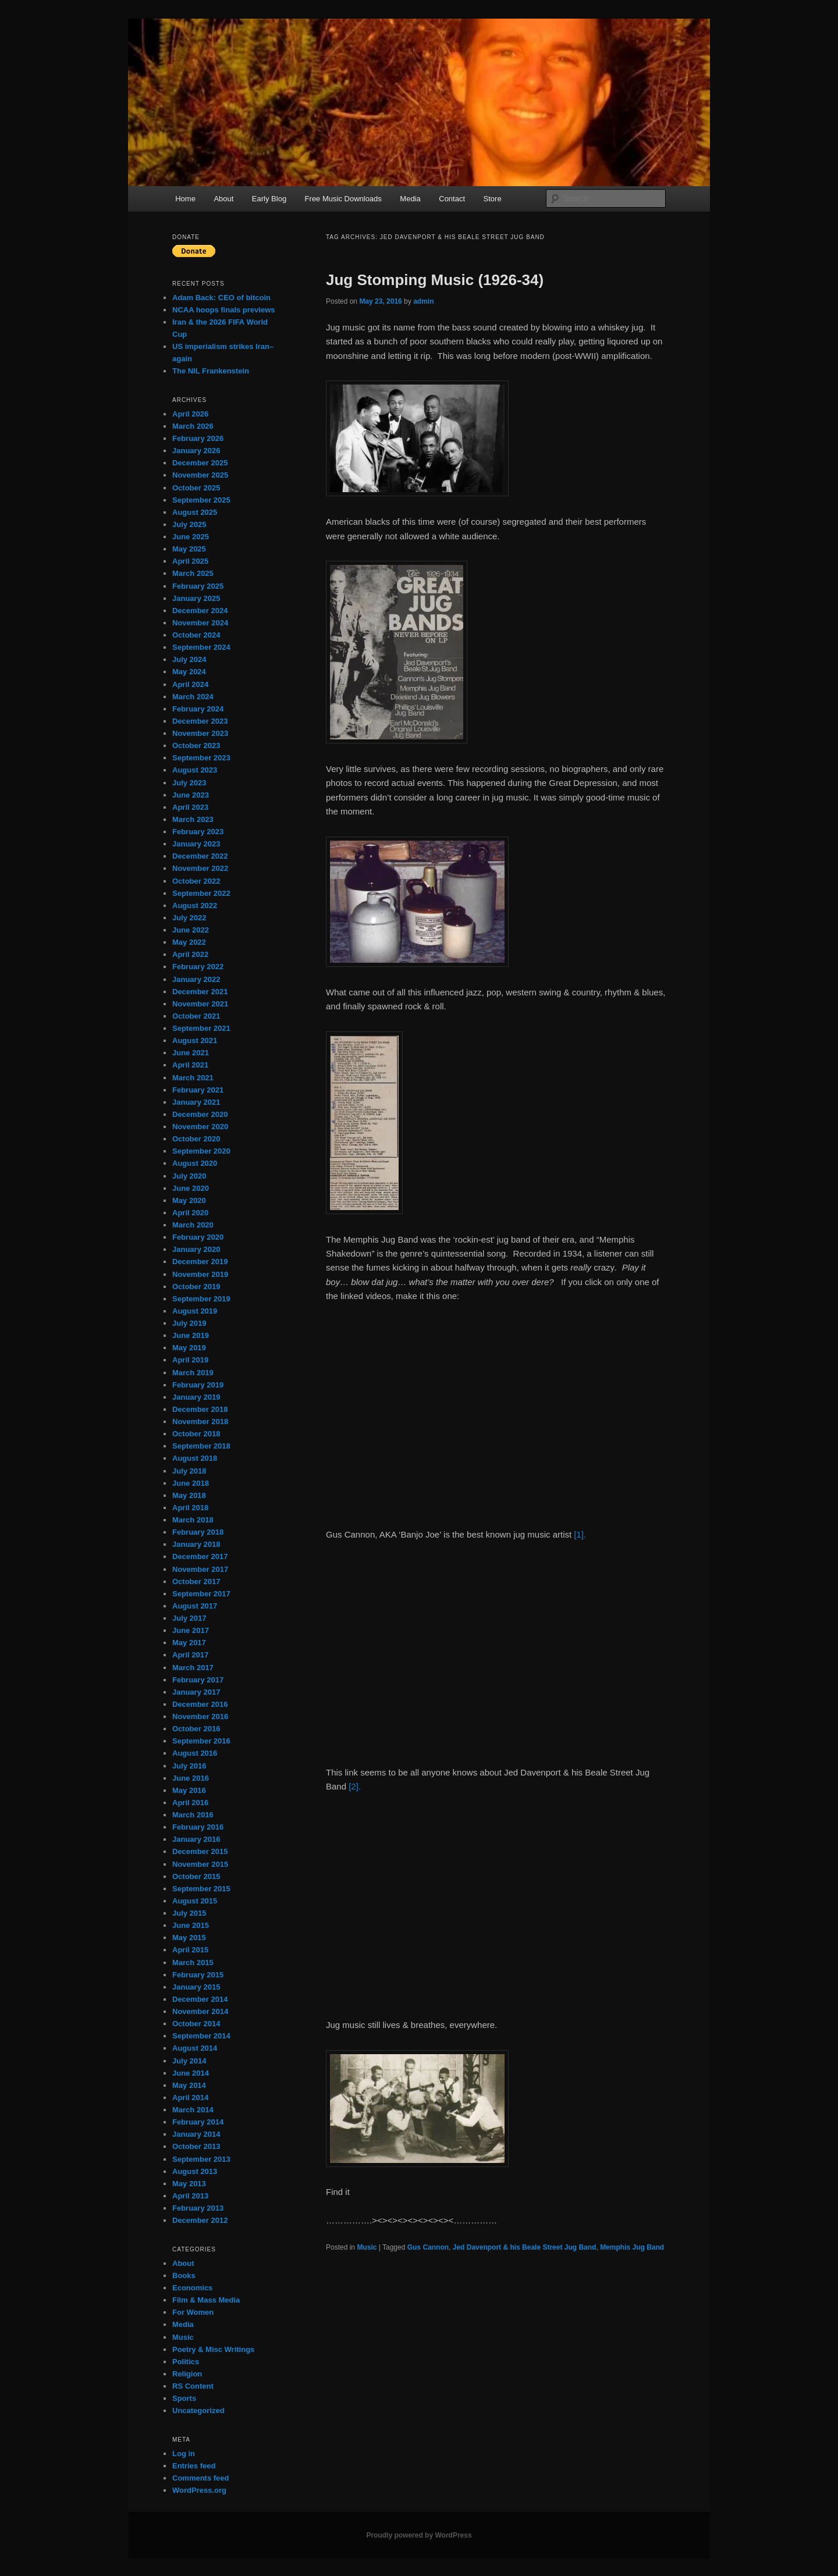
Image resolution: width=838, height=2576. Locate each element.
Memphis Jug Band (632, 2247)
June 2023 (190, 795)
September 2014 (201, 2035)
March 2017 (193, 1667)
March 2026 (193, 426)
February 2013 (197, 2208)
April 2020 (190, 1212)
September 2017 (201, 1593)
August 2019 (194, 1311)
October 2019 (196, 1286)
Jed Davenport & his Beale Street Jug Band (524, 2247)
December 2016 (200, 1704)
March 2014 (193, 2109)
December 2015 (200, 1851)
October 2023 (196, 745)
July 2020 (189, 1176)
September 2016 (201, 1741)
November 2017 (200, 1569)
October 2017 (196, 1581)
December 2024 (200, 610)
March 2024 (193, 696)
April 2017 (190, 1654)
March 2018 (193, 1519)
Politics (185, 2361)
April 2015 (190, 1949)
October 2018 (196, 1433)
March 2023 (193, 819)
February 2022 (197, 966)
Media (410, 198)
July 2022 (189, 917)
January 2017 (196, 1692)
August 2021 (194, 1040)
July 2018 (189, 1471)
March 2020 (193, 1225)
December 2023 (200, 721)
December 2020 (200, 1114)
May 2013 (189, 2183)
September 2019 (201, 1298)
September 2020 (201, 1151)
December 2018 (200, 1409)
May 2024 (189, 671)
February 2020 (197, 1237)
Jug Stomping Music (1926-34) (435, 280)
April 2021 (190, 1065)
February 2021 (197, 1090)
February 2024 (197, 709)
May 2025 (189, 549)
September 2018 (201, 1446)
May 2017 (189, 1642)
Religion (187, 2373)
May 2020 (189, 1200)
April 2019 (190, 1359)
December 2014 (200, 1999)
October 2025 (196, 487)
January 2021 (196, 1102)
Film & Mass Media (206, 2300)
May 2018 (189, 1495)
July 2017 (189, 1618)
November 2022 (200, 868)
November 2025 (200, 475)
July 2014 (189, 2060)
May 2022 (189, 942)
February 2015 (197, 1974)
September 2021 (201, 1028)
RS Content (193, 2386)
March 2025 (193, 573)
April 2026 (190, 414)
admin (423, 301)
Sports (184, 2398)
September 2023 (201, 757)
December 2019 (200, 1261)
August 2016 (194, 1753)
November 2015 (200, 1864)
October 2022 (196, 881)
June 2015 (190, 1925)
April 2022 (190, 954)
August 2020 (194, 1163)
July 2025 (189, 524)
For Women (193, 2312)
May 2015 (189, 1937)
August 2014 (194, 2048)
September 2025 (201, 500)
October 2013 (196, 2146)
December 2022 (200, 856)
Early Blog (269, 198)
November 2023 (200, 733)
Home (185, 198)
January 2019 (196, 1397)
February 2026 (197, 438)
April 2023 (190, 807)
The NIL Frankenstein (210, 371)
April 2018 (190, 1507)
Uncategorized (198, 2410)
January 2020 (196, 1249)
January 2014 (196, 2134)
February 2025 (197, 586)
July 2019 (189, 1323)
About (223, 198)
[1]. (580, 1534)
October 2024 (196, 635)
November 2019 (200, 1274)
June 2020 (190, 1188)
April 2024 (190, 684)
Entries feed (193, 2465)
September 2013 (201, 2159)
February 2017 (197, 1679)
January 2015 (196, 1987)
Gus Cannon (428, 2247)
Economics (192, 2287)
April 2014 (190, 2097)
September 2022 (201, 893)
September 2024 (201, 647)
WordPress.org (199, 2490)
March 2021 (193, 1077)
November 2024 (200, 622)
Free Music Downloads (343, 198)
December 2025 (200, 462)
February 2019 (197, 1384)
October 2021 (196, 1016)
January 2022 (196, 979)
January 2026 (196, 450)
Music (367, 2247)
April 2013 (190, 2195)
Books (184, 2275)
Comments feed (200, 2478)
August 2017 (194, 1606)
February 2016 (197, 1827)
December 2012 (200, 2220)
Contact (452, 198)
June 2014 (190, 2073)
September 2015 (201, 1888)
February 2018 (197, 1532)
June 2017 (190, 1630)
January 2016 (196, 1839)
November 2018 (200, 1421)
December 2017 (200, 1556)
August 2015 (194, 1901)
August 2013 (194, 2171)
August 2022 (194, 905)
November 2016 (200, 1716)
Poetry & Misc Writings (213, 2349)
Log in (183, 2453)
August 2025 (194, 512)
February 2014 (197, 2122)
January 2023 (196, 843)
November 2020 (200, 1126)
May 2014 (189, 2085)
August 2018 (194, 1458)
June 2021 (190, 1052)
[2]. (355, 1786)
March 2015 (193, 1962)
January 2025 (196, 598)
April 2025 (190, 561)
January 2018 (196, 1544)
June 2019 (190, 1335)
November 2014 (200, 2011)
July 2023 (189, 782)
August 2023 (194, 770)
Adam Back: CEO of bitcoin (221, 297)
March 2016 (193, 1814)
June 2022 (190, 930)
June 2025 (190, 536)
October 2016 (196, 1728)
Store (493, 198)
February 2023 (197, 831)
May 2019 (189, 1347)
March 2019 (193, 1372)
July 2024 (189, 659)
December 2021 (200, 991)
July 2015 (189, 1913)
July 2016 (189, 1766)
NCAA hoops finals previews (223, 309)
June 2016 (190, 1778)
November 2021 (200, 1003)
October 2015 (196, 1876)
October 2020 (196, 1138)
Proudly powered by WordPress (418, 2535)
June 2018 (190, 1483)
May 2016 (189, 1790)
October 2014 (196, 2023)
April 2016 (190, 1802)
